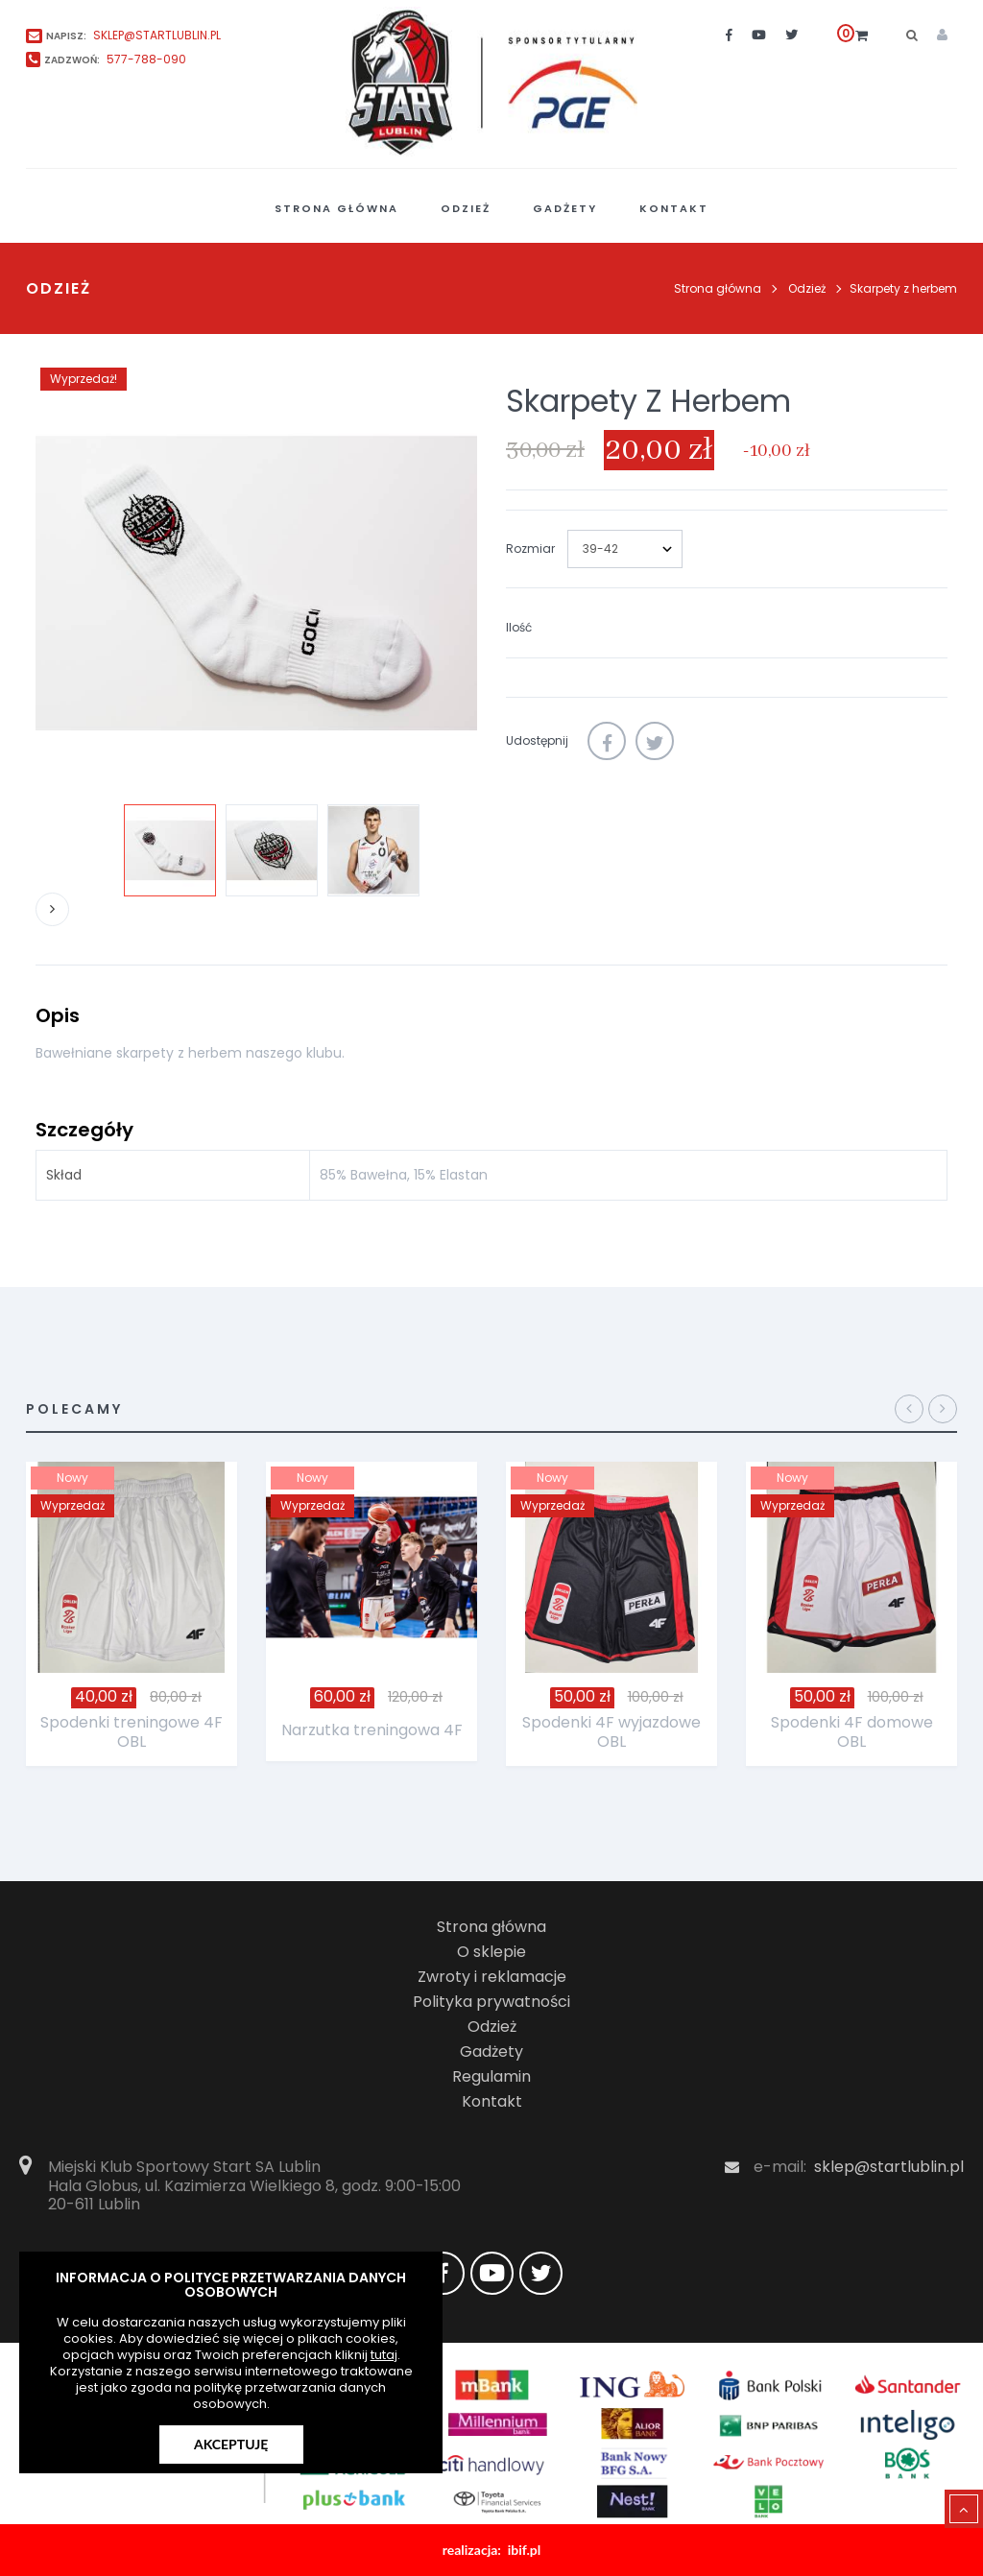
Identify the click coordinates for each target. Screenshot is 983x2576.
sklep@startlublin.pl (889, 2167)
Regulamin (491, 2076)
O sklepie (491, 1952)
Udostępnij (606, 741)
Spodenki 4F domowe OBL (852, 1732)
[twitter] (791, 35)
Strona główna (717, 288)
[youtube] (759, 35)
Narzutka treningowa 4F (372, 1730)
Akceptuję (231, 2444)
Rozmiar (532, 548)
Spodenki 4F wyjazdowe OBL (611, 1732)
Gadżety (491, 2051)
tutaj (384, 2355)
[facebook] (729, 35)
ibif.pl (524, 2549)
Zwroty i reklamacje (492, 1977)
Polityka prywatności (491, 2002)
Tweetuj (654, 741)
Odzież (492, 2026)
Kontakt (492, 2101)
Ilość (519, 627)
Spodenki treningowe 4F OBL (131, 1732)
